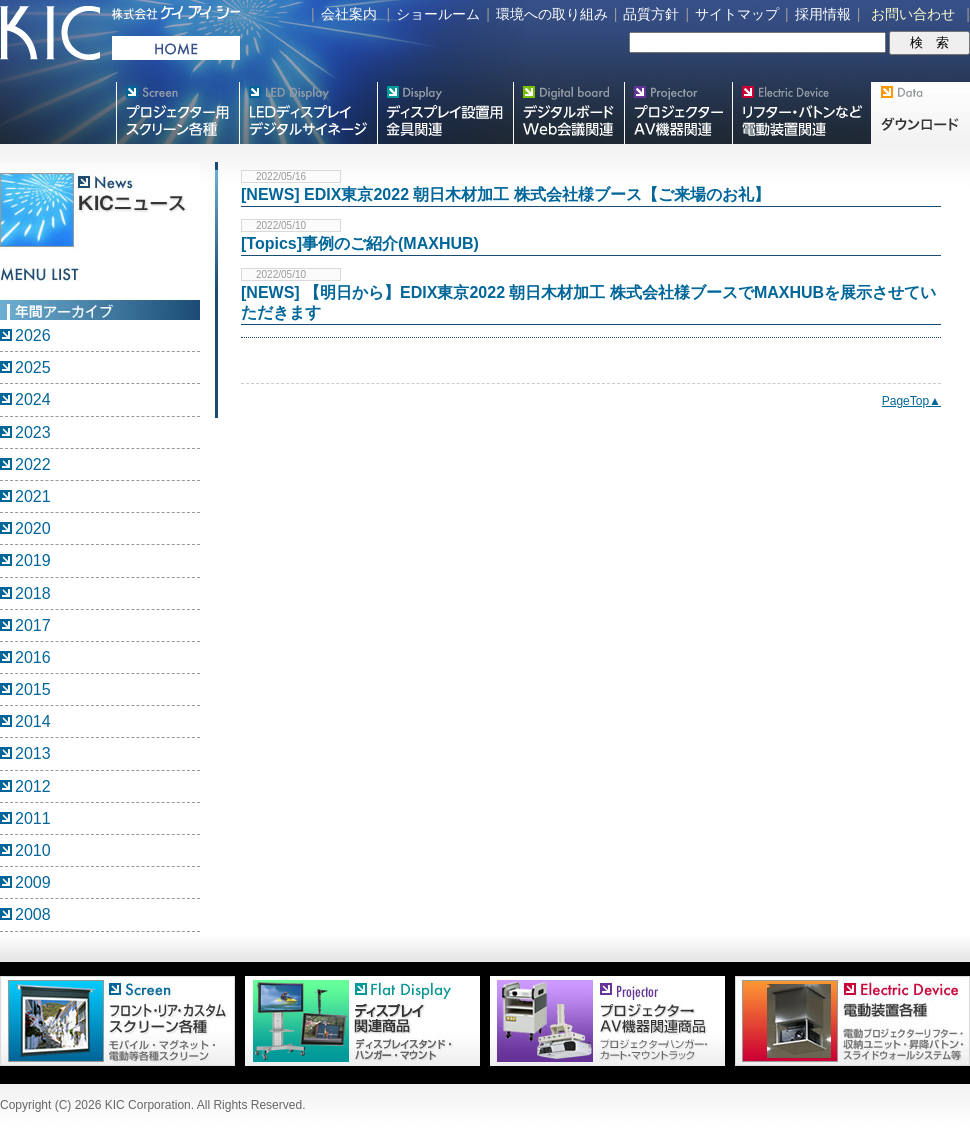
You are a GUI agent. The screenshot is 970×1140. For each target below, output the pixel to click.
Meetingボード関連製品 (568, 113)
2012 (33, 786)
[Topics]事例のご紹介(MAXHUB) (360, 243)
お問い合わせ (913, 14)
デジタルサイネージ (308, 113)
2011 (33, 818)
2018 (33, 593)
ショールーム (438, 14)
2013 (33, 753)
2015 (33, 689)
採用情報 (823, 14)
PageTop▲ (911, 401)
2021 (33, 496)
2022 (33, 464)
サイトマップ (737, 14)
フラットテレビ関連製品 (445, 113)
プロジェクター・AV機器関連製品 (678, 113)
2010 (33, 850)
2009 (33, 882)
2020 (33, 528)
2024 (33, 399)
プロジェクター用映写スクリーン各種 (177, 113)
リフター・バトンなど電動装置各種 (801, 113)
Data (920, 113)
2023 (33, 432)
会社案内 (349, 14)
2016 (33, 657)
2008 (33, 914)
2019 (33, 560)
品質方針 (651, 14)
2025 (33, 367)
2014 (33, 721)
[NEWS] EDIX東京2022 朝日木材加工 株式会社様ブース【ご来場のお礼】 (505, 194)
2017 (33, 625)
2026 (33, 335)
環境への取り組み (552, 14)
